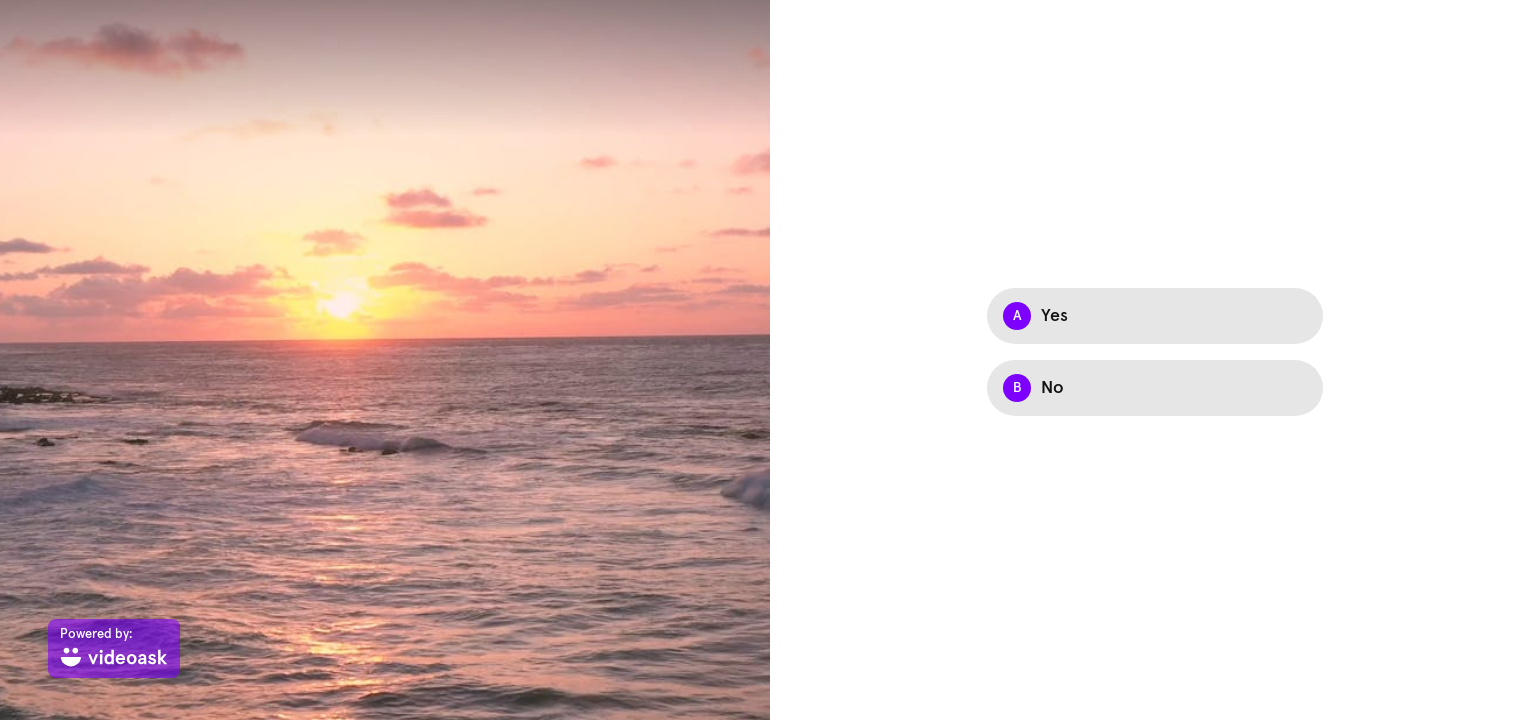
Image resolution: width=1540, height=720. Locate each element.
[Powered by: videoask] (114, 648)
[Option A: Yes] (1155, 316)
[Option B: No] (1155, 388)
